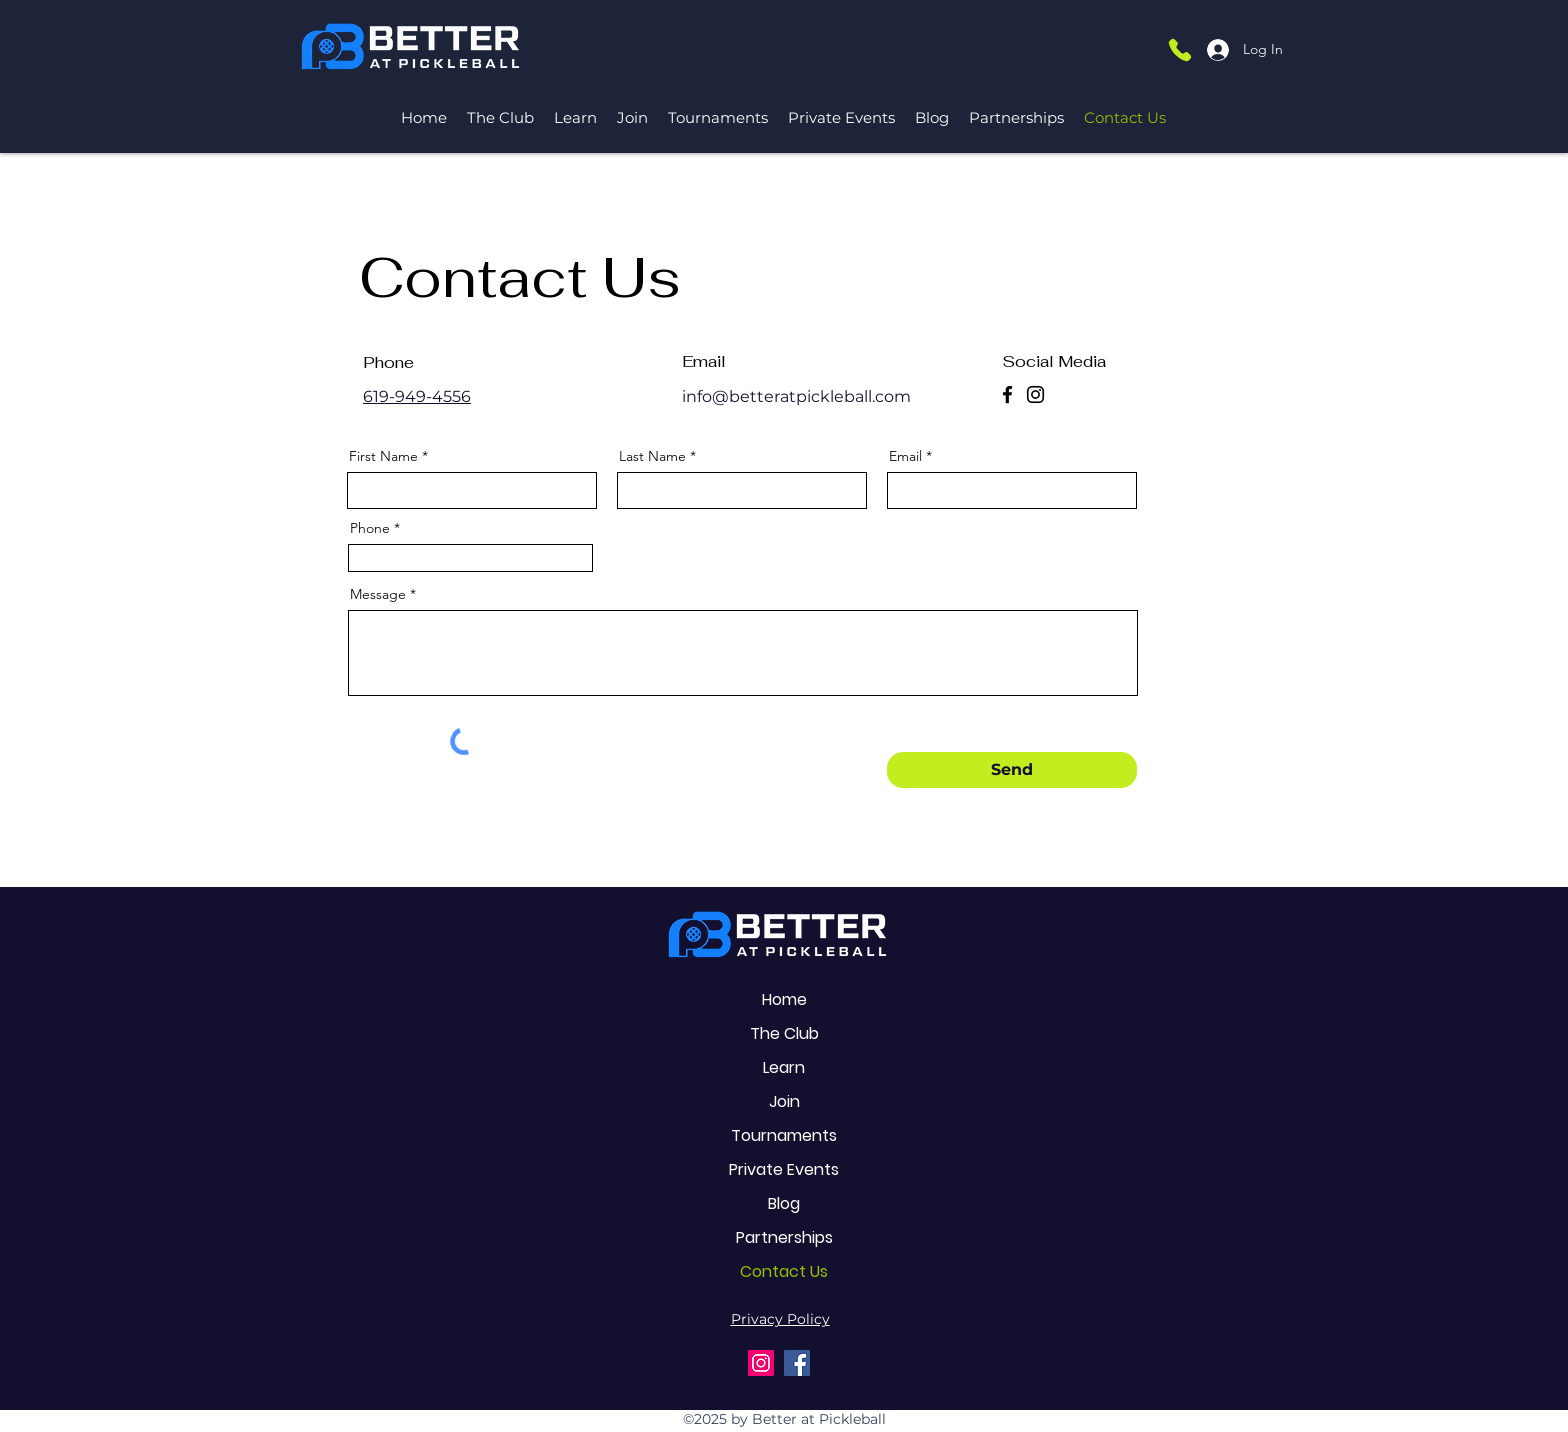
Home (784, 999)
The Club (784, 1033)
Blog (784, 1203)
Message (378, 594)
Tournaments (784, 1135)
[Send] (1012, 770)
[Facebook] (1007, 394)
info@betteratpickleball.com (796, 396)
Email (905, 456)
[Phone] (1180, 49)
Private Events (784, 1169)
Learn (784, 1067)
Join (784, 1101)
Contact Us (784, 1271)
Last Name (652, 456)
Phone (370, 528)
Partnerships (784, 1237)
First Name (383, 456)
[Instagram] (1035, 394)
